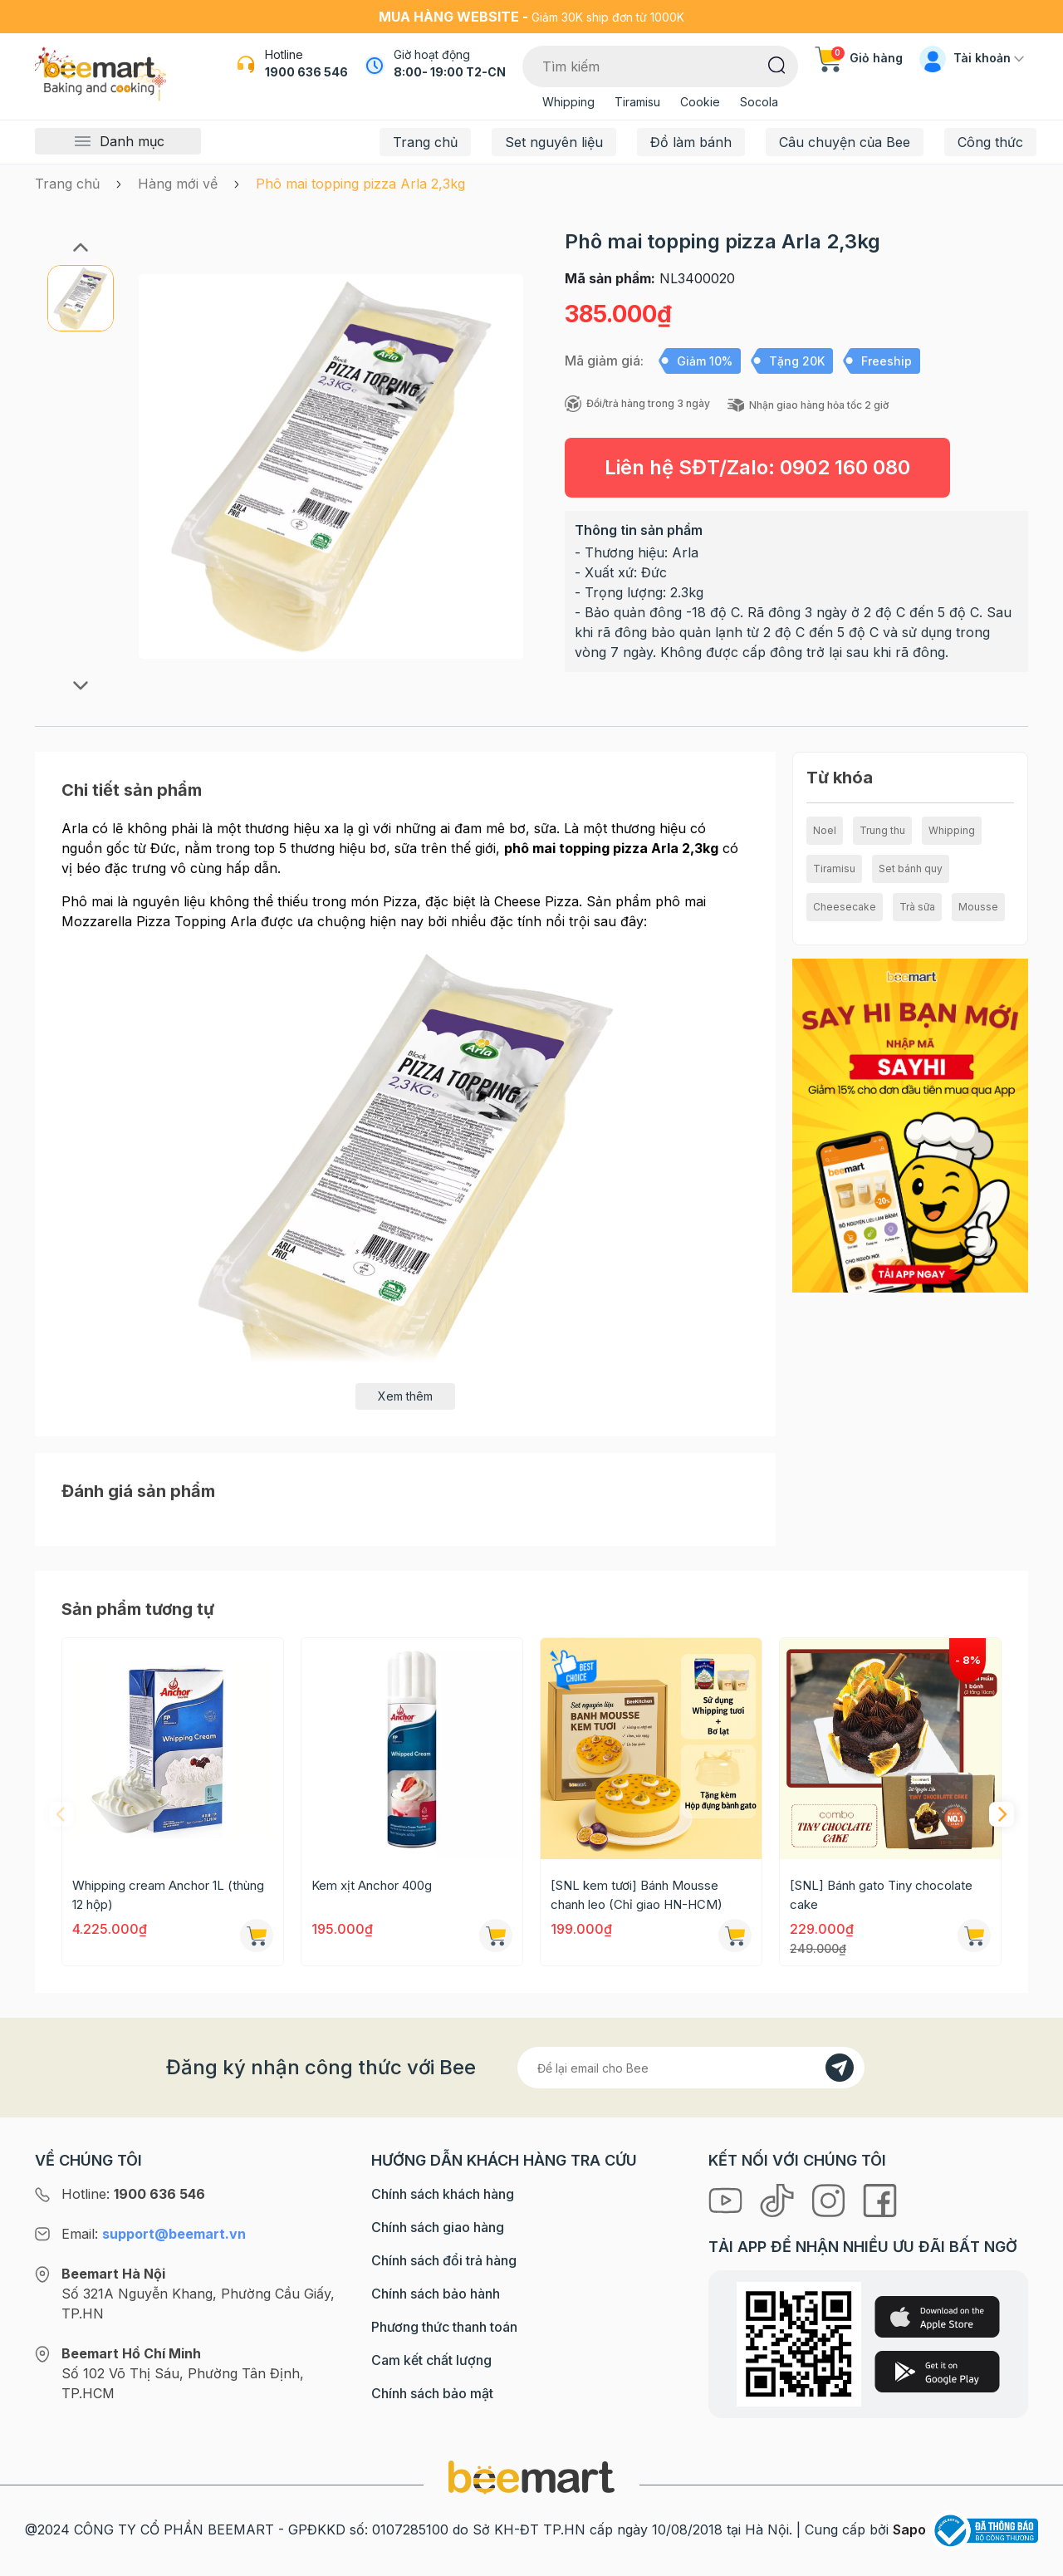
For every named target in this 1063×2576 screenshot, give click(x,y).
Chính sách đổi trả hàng (444, 2260)
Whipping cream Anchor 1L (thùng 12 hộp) (168, 1894)
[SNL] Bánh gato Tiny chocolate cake (881, 1894)
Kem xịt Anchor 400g (371, 1885)
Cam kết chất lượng (431, 2360)
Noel (824, 830)
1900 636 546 (306, 72)
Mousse (978, 906)
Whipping (568, 102)
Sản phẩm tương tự (137, 1609)
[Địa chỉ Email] (691, 2067)
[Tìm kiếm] (777, 64)
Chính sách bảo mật (432, 2393)
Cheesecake (844, 906)
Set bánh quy (911, 868)
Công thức (990, 142)
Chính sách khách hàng (442, 2194)
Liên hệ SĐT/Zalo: (757, 467)
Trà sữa (917, 906)
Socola (759, 102)
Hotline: (133, 2194)
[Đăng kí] (840, 2068)
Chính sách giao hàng (437, 2227)
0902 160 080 (845, 467)
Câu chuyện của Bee (844, 142)
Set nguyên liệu (554, 142)
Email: (153, 2233)
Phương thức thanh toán (444, 2326)
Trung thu (882, 830)
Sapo (909, 2529)
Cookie (700, 102)
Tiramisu (637, 102)
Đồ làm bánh (691, 142)
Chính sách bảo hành (435, 2293)
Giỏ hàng (859, 58)
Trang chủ (425, 142)
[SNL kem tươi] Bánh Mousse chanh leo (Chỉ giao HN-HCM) (637, 1894)
